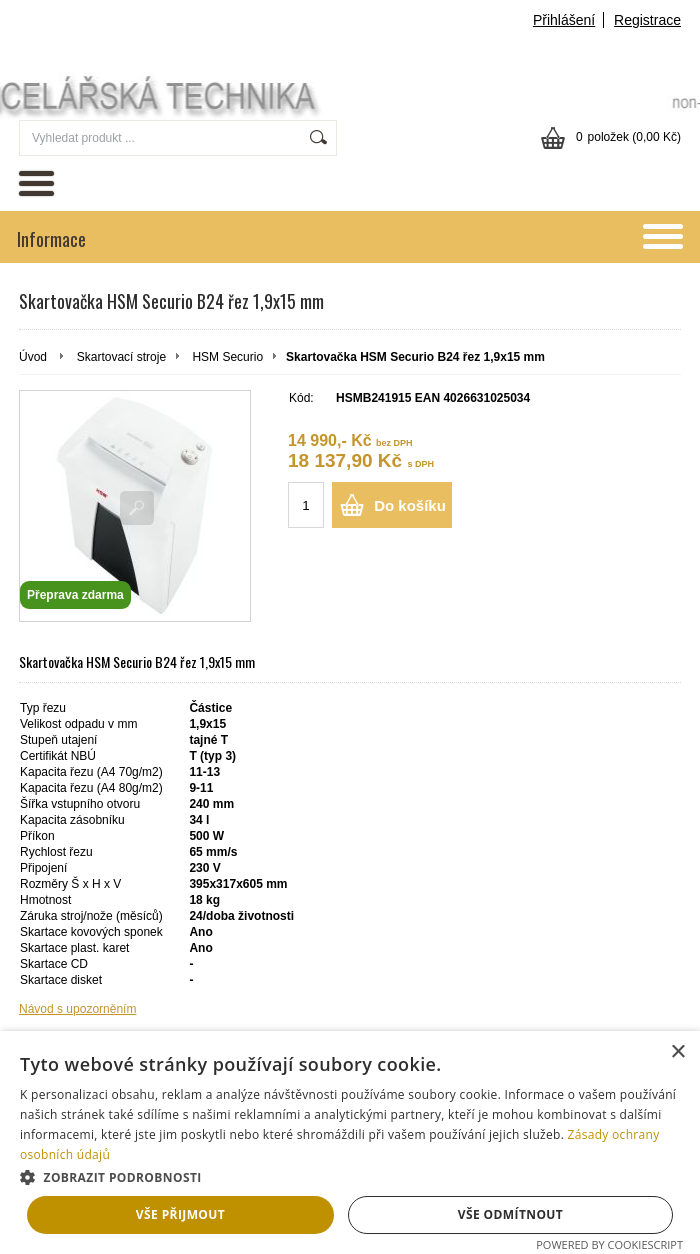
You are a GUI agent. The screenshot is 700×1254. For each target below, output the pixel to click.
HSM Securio (227, 357)
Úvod (33, 357)
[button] (350, 1176)
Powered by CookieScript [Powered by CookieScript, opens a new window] (609, 1244)
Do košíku (410, 505)
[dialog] (350, 1142)
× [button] (677, 1052)
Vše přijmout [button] (180, 1214)
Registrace (647, 20)
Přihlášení (564, 20)
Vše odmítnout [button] (510, 1214)
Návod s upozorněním (77, 1009)
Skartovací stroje (121, 357)
